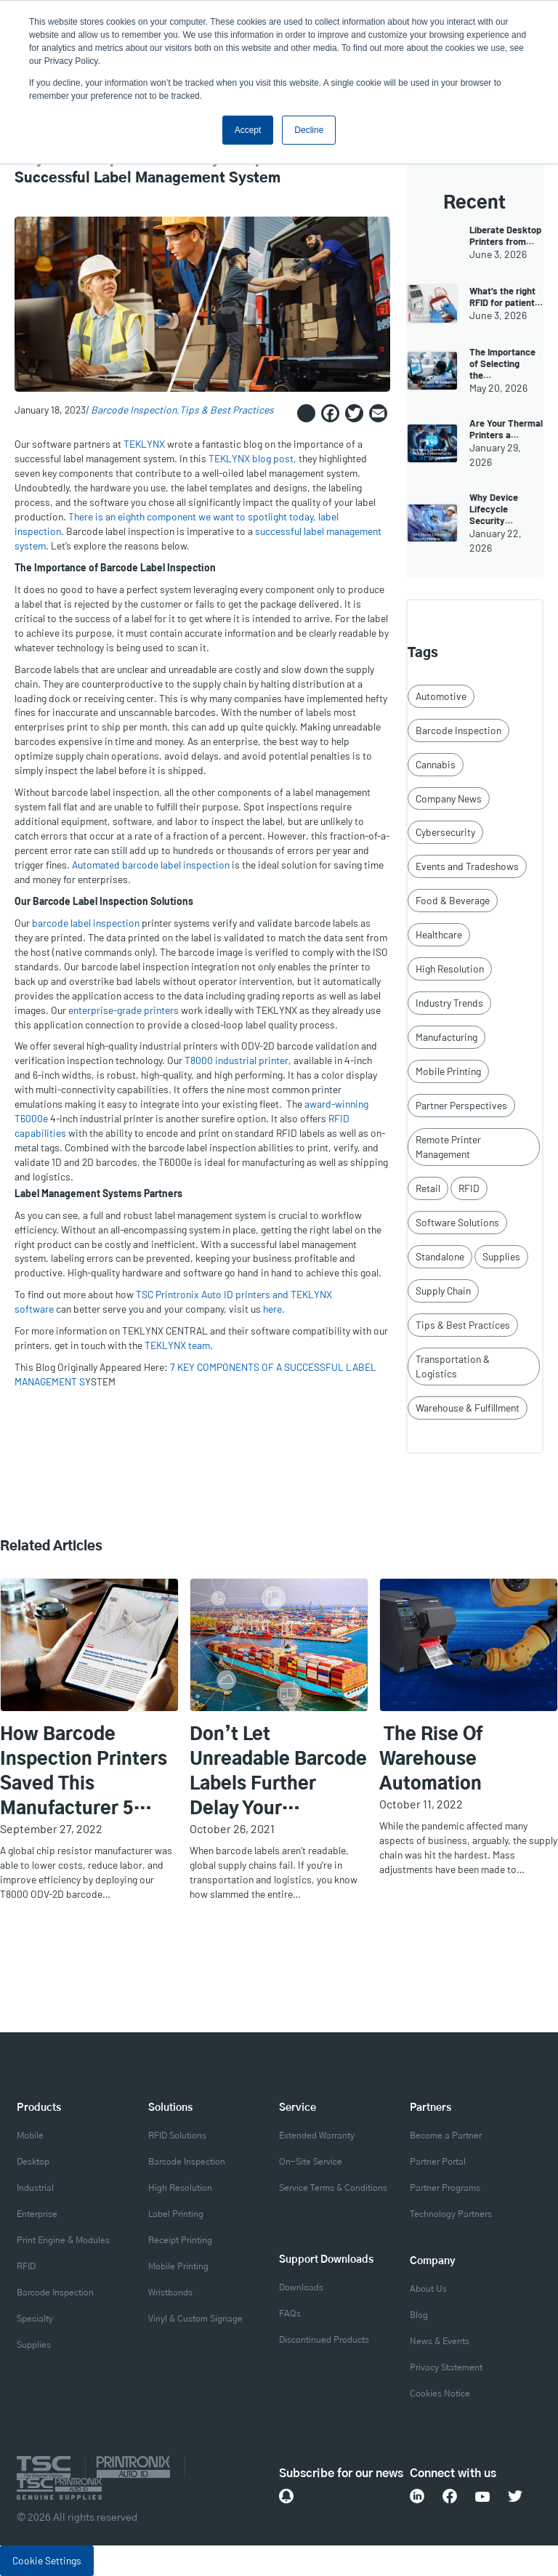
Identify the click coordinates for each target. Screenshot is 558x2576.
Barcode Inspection (134, 409)
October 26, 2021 (232, 1828)
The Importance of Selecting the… (502, 363)
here (272, 1309)
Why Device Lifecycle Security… (493, 508)
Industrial (35, 2187)
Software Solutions (457, 1222)
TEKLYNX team (177, 1345)
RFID (469, 1188)
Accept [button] (248, 130)
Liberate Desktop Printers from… (505, 235)
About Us (428, 2289)
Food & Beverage (453, 900)
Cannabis (436, 764)
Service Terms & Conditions (333, 2187)
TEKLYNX (144, 444)
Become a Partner (446, 2135)
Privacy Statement (446, 2367)
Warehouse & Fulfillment (467, 1407)
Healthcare (439, 934)
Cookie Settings (46, 2560)
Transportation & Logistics (453, 1366)
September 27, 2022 (51, 1828)
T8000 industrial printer (236, 1060)
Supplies (501, 1256)
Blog (419, 2315)
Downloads (301, 2287)
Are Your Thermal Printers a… (506, 428)
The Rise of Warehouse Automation (430, 1759)
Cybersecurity (445, 832)
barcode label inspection (86, 923)
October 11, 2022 (421, 1804)
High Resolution (450, 968)
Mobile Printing (448, 1071)
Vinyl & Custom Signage (195, 2318)
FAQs (290, 2313)
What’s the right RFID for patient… (506, 296)
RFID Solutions (177, 2135)
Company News (449, 798)
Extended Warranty (317, 2135)
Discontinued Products (324, 2339)
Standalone (440, 1256)
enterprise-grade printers (123, 1010)
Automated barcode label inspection (151, 864)
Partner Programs (445, 2187)
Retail (428, 1188)
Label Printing (175, 2214)
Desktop (33, 2161)
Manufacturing (446, 1037)
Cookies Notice (440, 2393)
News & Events (439, 2341)
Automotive (441, 696)
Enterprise (37, 2214)
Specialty (35, 2318)
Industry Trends (449, 1003)
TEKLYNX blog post (251, 458)
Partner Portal (438, 2161)
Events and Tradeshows (467, 866)
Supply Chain (443, 1290)
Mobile (30, 2135)
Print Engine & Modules (63, 2240)
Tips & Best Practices (226, 409)
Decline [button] (308, 130)
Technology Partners (451, 2214)
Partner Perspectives (461, 1105)
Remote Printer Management (448, 1146)
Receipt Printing (180, 2240)
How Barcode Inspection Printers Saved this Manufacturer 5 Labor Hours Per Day (88, 1774)
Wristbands (170, 2292)
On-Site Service (310, 2161)
